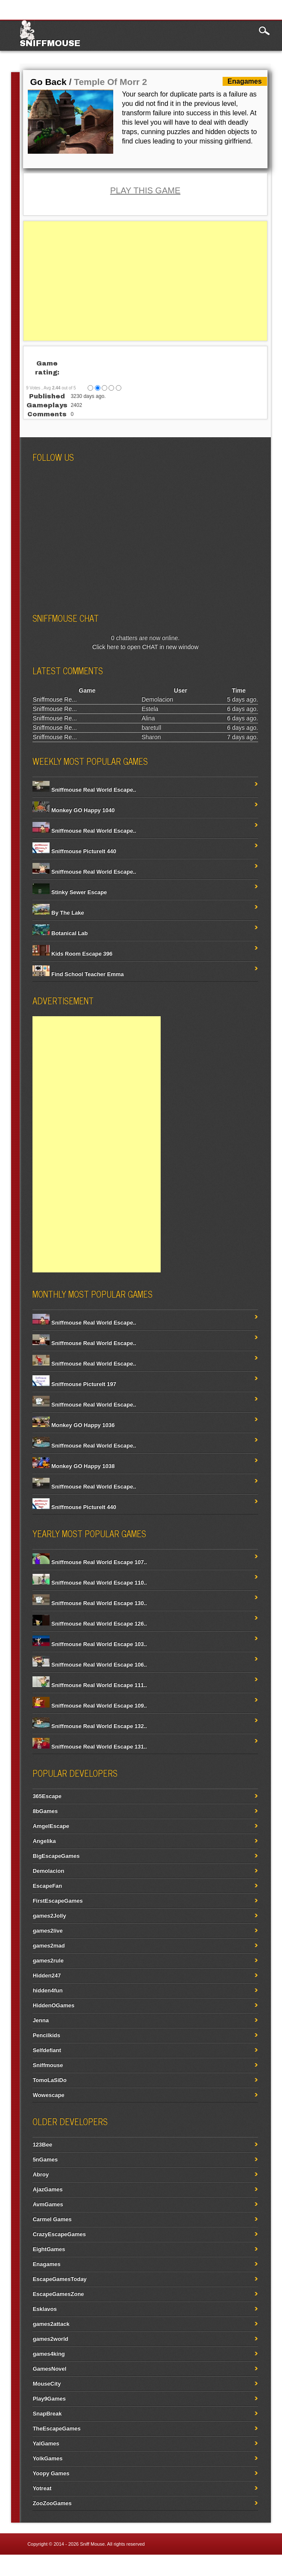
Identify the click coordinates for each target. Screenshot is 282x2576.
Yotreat (41, 2488)
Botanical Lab (60, 933)
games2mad (48, 1945)
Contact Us (258, 2565)
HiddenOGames (53, 2005)
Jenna (40, 2020)
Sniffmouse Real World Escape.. (84, 790)
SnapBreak (47, 2413)
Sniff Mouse (92, 2544)
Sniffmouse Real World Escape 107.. (89, 1562)
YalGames (45, 2443)
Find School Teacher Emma (77, 974)
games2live (47, 1930)
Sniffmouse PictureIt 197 (74, 1384)
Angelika (44, 1841)
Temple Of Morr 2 (110, 82)
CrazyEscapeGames (58, 2234)
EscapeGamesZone (58, 2294)
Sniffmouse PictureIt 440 (74, 851)
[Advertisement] (145, 281)
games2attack (50, 2324)
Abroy (40, 2174)
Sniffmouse (50, 43)
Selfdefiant (46, 2050)
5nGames (45, 2159)
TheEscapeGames (56, 2428)
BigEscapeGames (55, 1856)
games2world (50, 2339)
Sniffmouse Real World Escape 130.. (89, 1603)
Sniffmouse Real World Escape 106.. (89, 1664)
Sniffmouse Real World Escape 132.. (89, 1726)
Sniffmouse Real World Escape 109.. (89, 1705)
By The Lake (58, 912)
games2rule (47, 1960)
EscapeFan (47, 1886)
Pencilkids (46, 2035)
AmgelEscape (50, 1826)
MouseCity (46, 2383)
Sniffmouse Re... (54, 699)
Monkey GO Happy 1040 (73, 810)
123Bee (42, 2144)
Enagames (46, 2264)
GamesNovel (49, 2368)
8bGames (45, 1811)
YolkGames (47, 2458)
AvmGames (47, 2204)
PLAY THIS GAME (145, 190)
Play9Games (48, 2398)
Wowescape (48, 2095)
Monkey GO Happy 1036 (73, 1425)
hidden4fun (47, 1990)
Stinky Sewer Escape (69, 892)
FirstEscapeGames (57, 1901)
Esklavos (44, 2309)
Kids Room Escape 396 (72, 953)
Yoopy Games (50, 2473)
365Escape (46, 1796)
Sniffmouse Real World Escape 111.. (89, 1685)
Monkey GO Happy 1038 (73, 1466)
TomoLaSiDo (49, 2080)
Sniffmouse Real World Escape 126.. (89, 1623)
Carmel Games (51, 2219)
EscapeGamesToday (59, 2279)
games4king (48, 2354)
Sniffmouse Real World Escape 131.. (89, 1746)
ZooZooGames (51, 2503)
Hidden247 (46, 1975)
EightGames (48, 2249)
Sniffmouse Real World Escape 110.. (89, 1582)
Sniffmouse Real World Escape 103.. (89, 1644)
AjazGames (47, 2189)
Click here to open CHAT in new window (145, 646)
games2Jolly (49, 1915)
